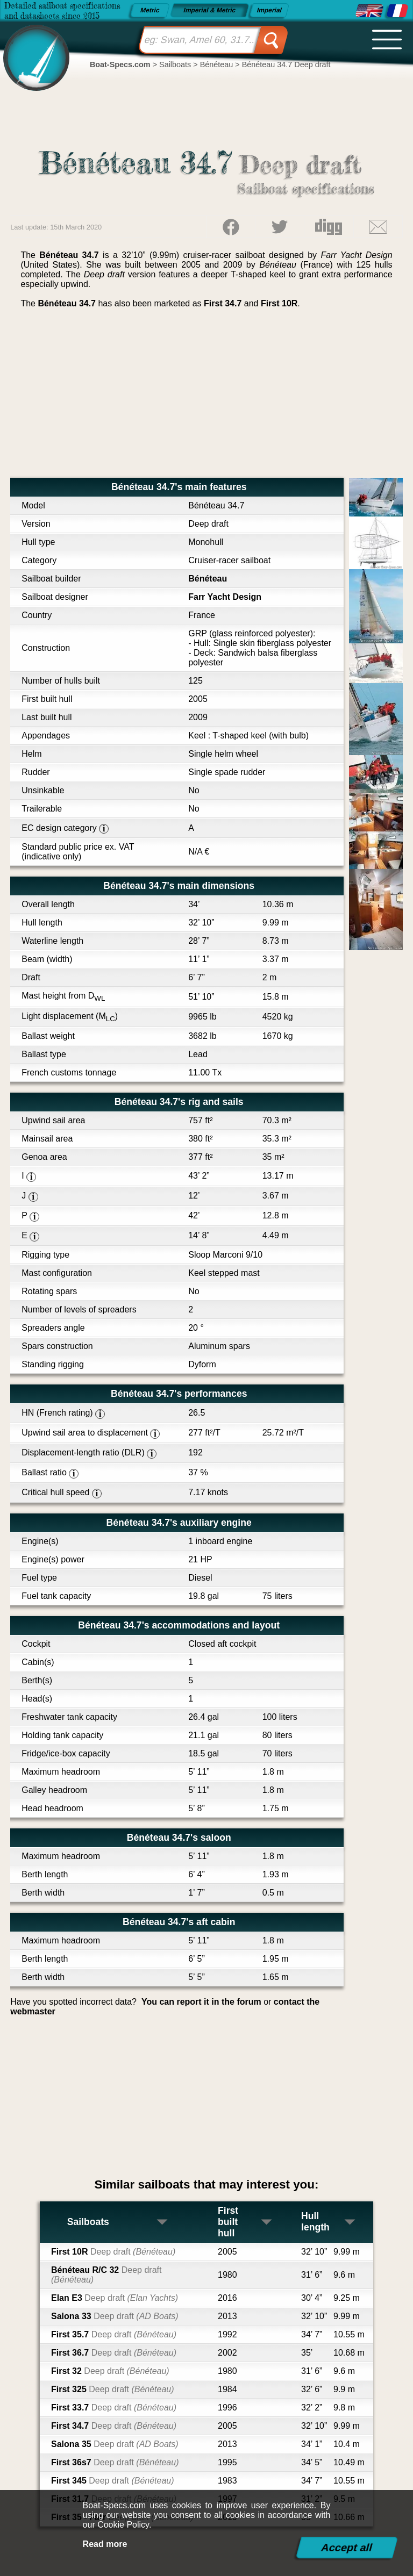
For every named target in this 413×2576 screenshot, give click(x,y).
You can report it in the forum (201, 2001)
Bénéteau (207, 578)
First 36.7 (113, 2352)
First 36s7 (115, 2462)
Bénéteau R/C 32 (106, 2274)
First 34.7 (222, 303)
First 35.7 (113, 2334)
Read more (105, 2544)
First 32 (110, 2371)
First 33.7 (113, 2407)
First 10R (279, 303)
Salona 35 (115, 2444)
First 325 (112, 2389)
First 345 (112, 2480)
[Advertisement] (206, 397)
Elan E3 (114, 2297)
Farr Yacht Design (224, 596)
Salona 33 (115, 2316)
